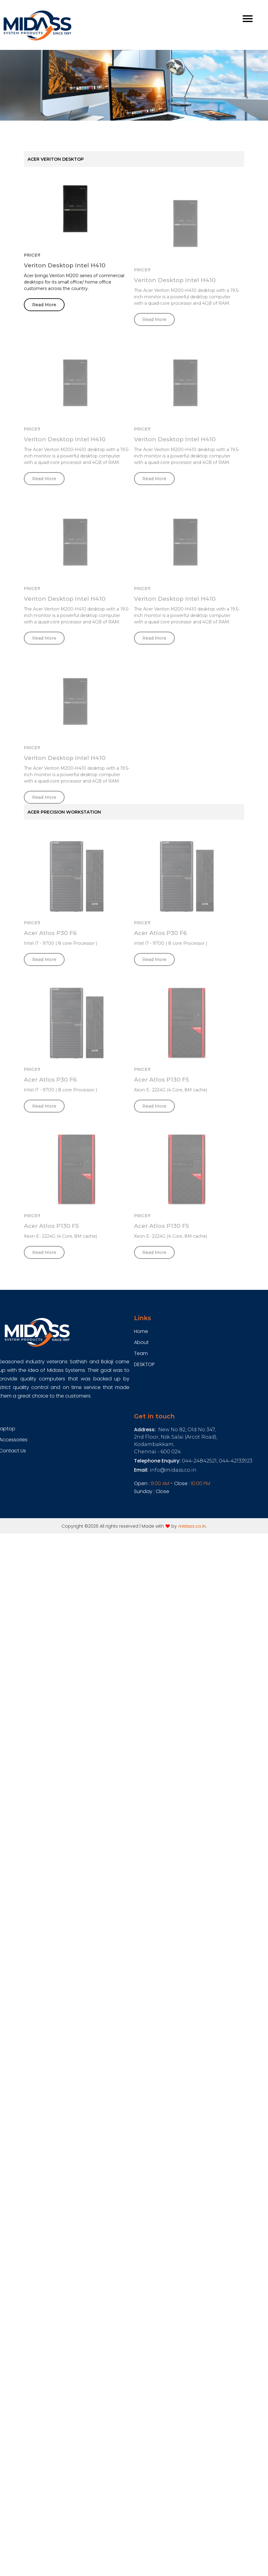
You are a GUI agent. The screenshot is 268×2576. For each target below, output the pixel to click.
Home (141, 1331)
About (141, 1342)
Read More (44, 307)
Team (141, 1353)
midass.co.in (192, 1526)
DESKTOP (144, 1364)
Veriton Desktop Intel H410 (65, 268)
